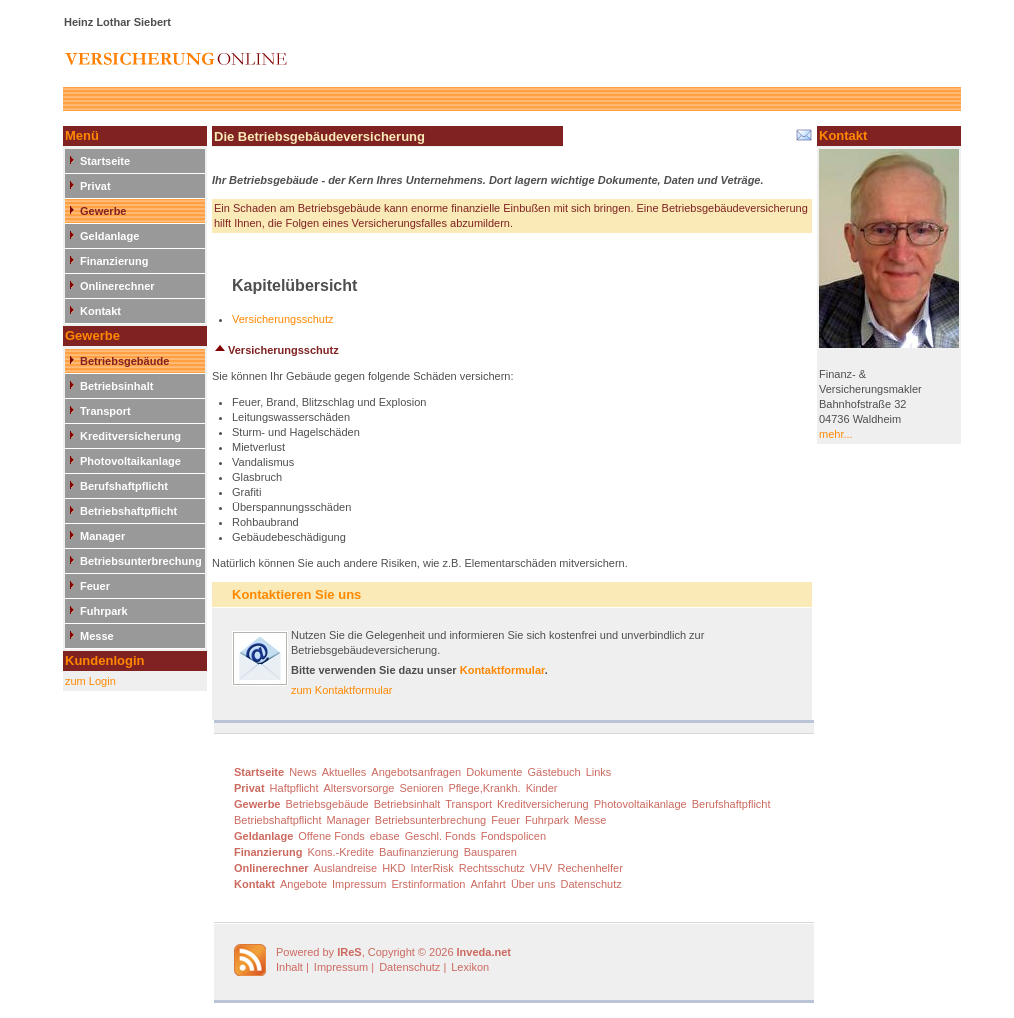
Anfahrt (487, 884)
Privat (95, 186)
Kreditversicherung (130, 436)
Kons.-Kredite (340, 852)
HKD (393, 868)
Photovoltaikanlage (130, 461)
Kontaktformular (502, 670)
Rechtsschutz (492, 868)
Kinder (542, 788)
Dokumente (494, 772)
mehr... (836, 434)
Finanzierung (114, 261)
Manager (102, 536)
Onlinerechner (117, 286)
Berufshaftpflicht (124, 486)
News (303, 772)
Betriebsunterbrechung (141, 561)
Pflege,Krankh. (484, 788)
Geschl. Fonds (440, 836)
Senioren (421, 788)
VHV (541, 868)
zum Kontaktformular (341, 690)
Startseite (105, 161)
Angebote (303, 884)
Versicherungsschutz (283, 319)
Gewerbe (103, 211)
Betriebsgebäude (124, 361)
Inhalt (289, 967)
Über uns (533, 884)
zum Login (90, 681)
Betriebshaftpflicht (128, 511)
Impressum (359, 884)
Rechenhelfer (589, 868)
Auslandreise (346, 868)
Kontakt (100, 311)
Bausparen (490, 852)
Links (599, 772)
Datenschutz (591, 884)
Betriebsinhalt (116, 386)
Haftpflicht (294, 788)
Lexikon (470, 967)
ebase (385, 836)
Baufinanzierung (419, 852)
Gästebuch (553, 772)
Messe (97, 636)
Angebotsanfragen (416, 772)
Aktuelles (344, 772)
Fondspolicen (513, 836)
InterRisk (431, 868)
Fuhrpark (104, 611)
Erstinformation (428, 884)
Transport (105, 411)
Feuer (95, 586)
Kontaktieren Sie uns (296, 594)
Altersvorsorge (359, 788)
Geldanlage (109, 236)
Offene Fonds (331, 836)
